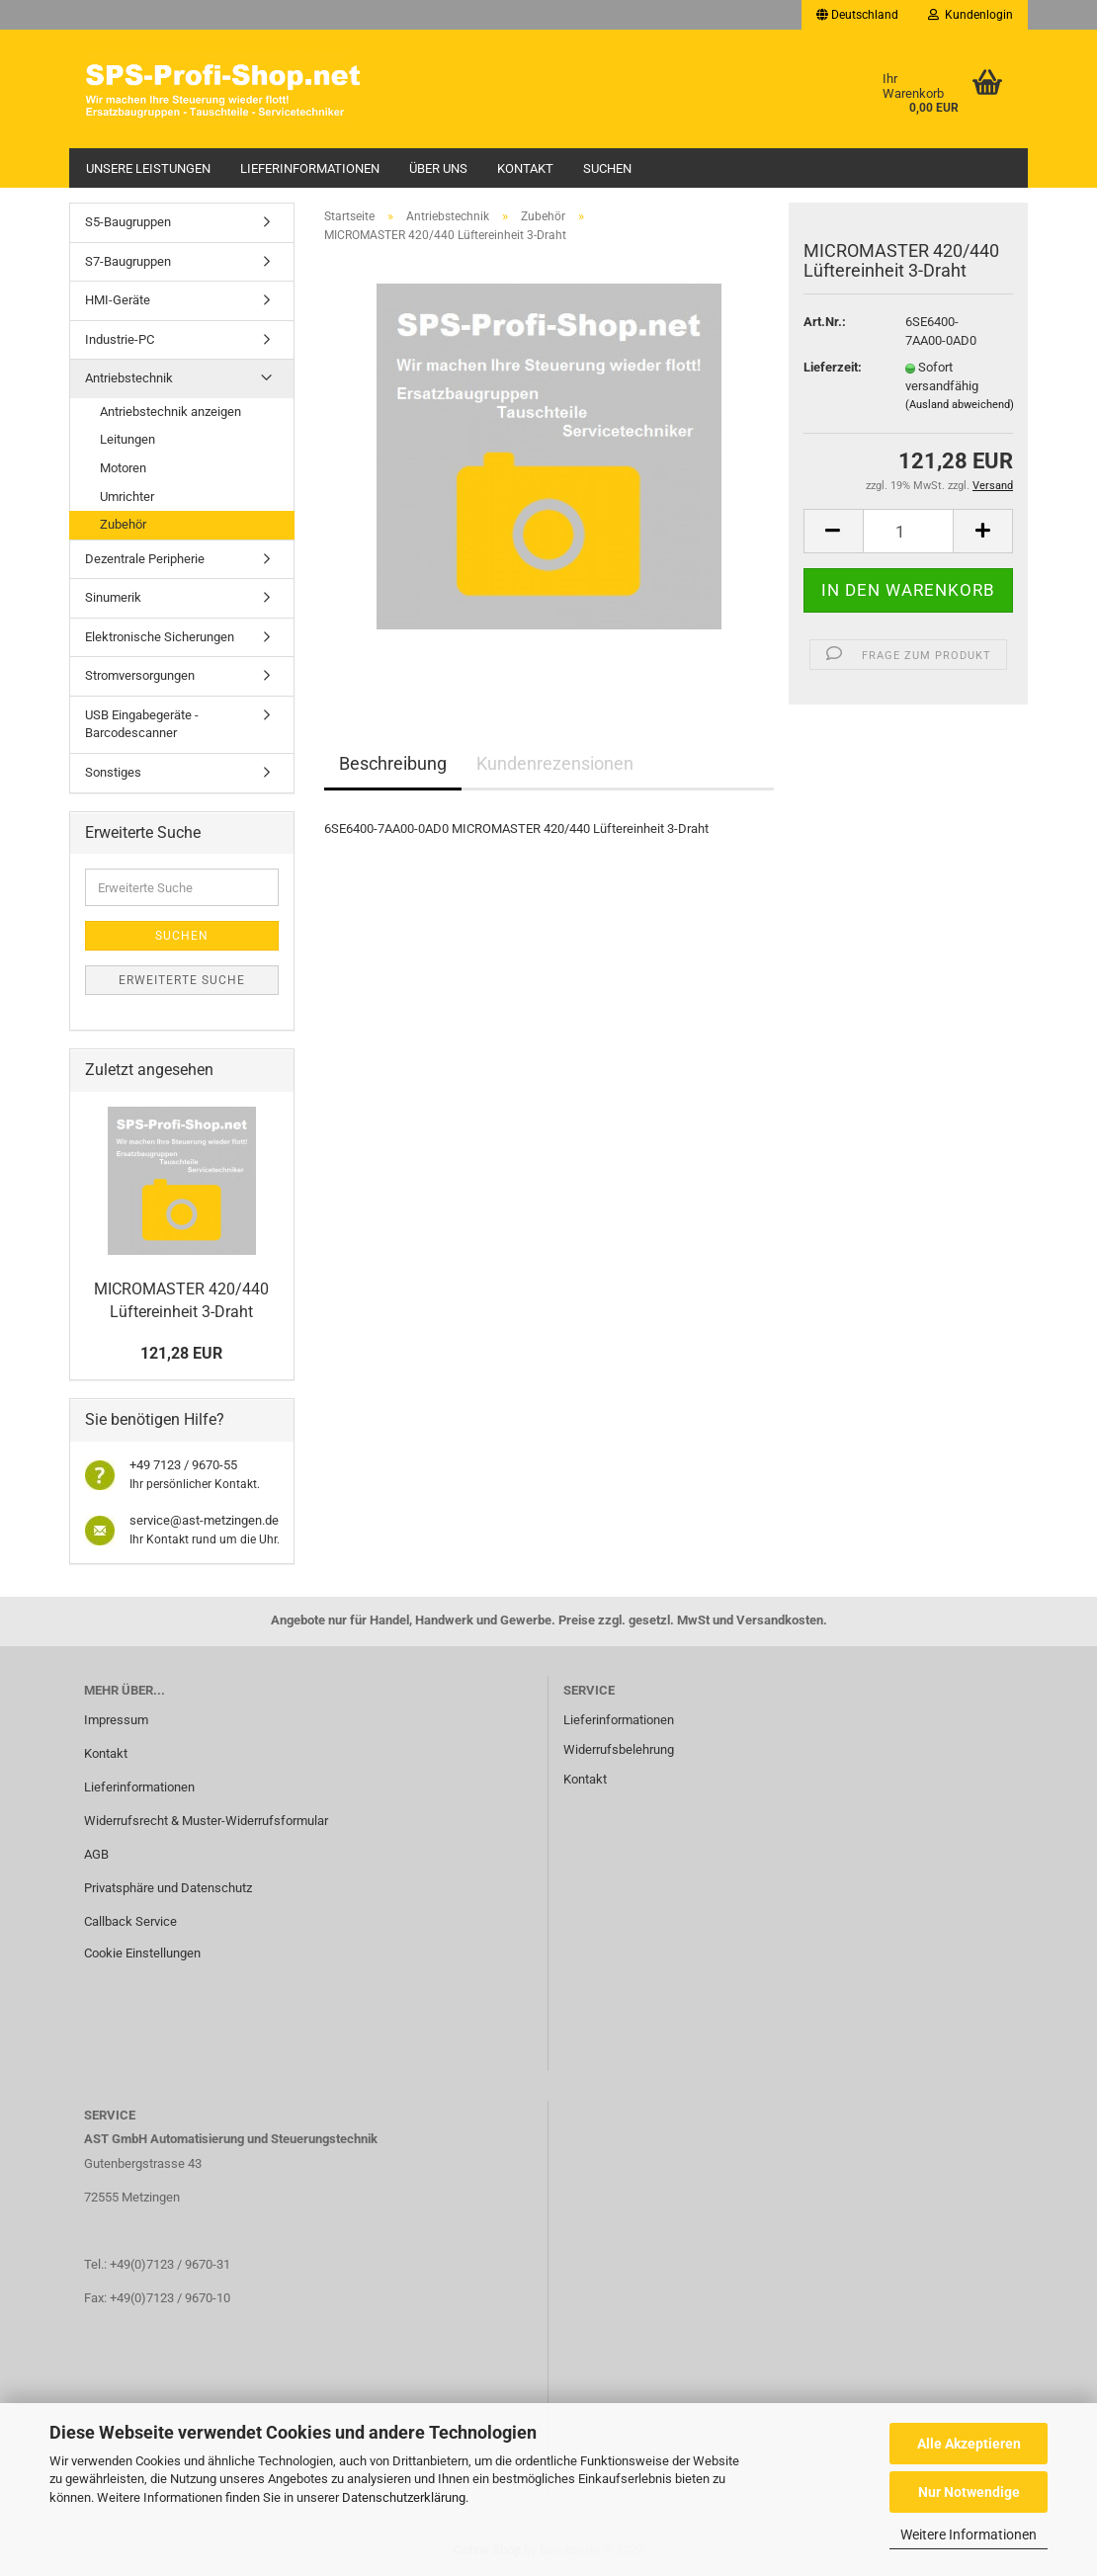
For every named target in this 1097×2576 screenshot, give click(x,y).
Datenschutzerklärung (403, 2497)
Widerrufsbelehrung (618, 1749)
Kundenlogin (970, 15)
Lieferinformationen (310, 168)
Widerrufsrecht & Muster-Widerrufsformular (206, 1820)
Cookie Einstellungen (142, 1953)
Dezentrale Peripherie (145, 558)
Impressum (116, 1719)
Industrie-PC (119, 339)
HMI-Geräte (117, 299)
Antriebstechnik (129, 378)
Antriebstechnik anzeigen (170, 411)
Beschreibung (393, 763)
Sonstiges (113, 772)
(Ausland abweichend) (959, 404)
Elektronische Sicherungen (159, 636)
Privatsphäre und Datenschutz (168, 1887)
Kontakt (525, 168)
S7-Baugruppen (128, 261)
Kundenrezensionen (554, 763)
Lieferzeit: (832, 367)
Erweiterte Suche (182, 980)
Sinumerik (113, 597)
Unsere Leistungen (148, 168)
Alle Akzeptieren (969, 2443)
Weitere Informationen (968, 2534)
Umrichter (127, 496)
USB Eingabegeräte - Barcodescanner (142, 724)
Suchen (607, 168)
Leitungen (127, 439)
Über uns (438, 168)
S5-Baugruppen (128, 221)
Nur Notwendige (969, 2492)
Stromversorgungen (140, 675)
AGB (96, 1854)
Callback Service (130, 1921)
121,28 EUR (181, 1353)
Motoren (123, 467)
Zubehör (123, 524)
